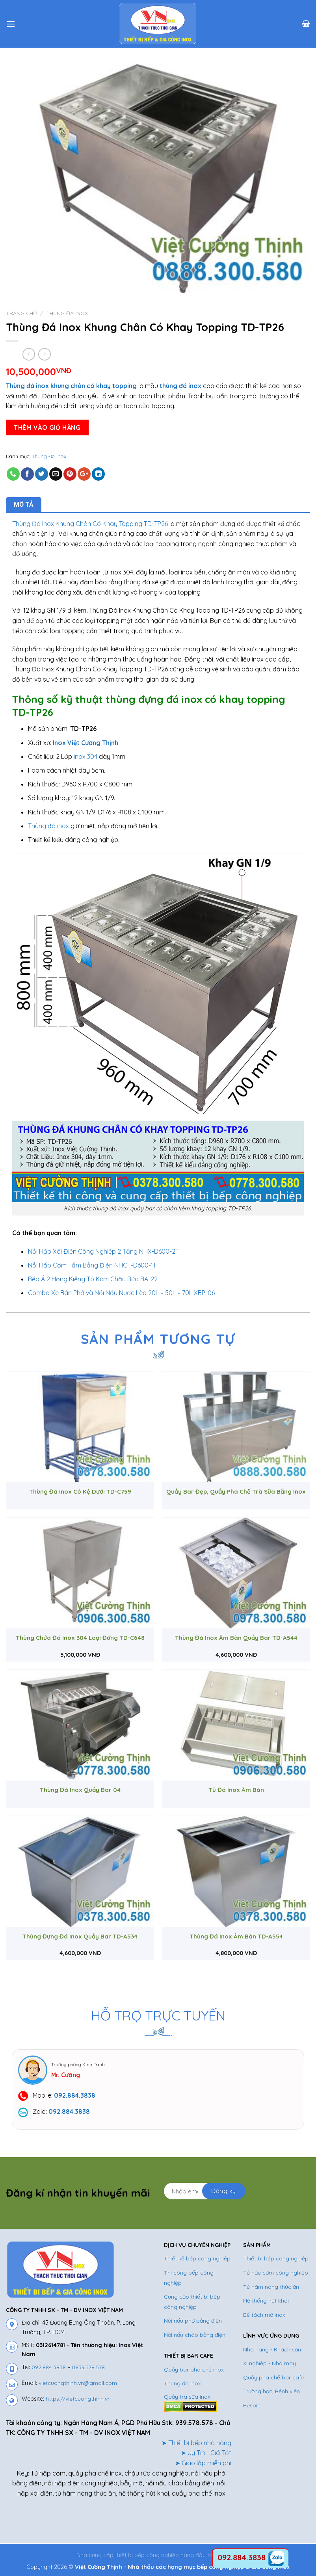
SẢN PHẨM (257, 2245)
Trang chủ (21, 313)
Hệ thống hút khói (266, 2300)
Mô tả (23, 504)
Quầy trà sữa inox (187, 2396)
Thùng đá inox (48, 826)
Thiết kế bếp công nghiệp (197, 2258)
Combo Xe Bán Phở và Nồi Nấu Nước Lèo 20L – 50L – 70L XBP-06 (121, 1293)
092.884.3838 (49, 2367)
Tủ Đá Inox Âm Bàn (236, 1790)
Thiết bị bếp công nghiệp (276, 2258)
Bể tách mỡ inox (264, 2314)
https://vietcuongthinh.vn (78, 2398)
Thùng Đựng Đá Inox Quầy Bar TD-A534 (80, 1936)
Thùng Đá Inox (67, 313)
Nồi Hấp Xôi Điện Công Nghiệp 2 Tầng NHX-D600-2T (103, 1251)
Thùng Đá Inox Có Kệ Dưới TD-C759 (80, 1491)
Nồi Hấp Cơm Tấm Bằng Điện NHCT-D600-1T (92, 1265)
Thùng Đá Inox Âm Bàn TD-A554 (236, 1936)
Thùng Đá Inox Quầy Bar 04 (80, 1790)
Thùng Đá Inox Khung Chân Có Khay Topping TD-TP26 (90, 524)
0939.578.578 (88, 2367)
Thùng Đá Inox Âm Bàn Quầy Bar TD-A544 (236, 1637)
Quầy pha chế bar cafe (273, 2377)
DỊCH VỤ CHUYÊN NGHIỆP (197, 2245)
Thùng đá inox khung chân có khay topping (71, 386)
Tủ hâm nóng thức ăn (271, 2286)
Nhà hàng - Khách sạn (272, 2349)
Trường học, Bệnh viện (271, 2391)
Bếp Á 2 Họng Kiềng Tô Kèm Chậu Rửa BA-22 (93, 1279)
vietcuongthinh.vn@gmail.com (78, 2382)
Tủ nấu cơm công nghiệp (275, 2272)
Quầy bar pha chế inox (194, 2369)
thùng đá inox (180, 386)
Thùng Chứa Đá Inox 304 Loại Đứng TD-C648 (80, 1637)
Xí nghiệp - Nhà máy (269, 2363)
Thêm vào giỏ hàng (47, 427)
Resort (251, 2405)
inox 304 (85, 756)
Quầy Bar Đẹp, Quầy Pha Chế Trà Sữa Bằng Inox (236, 1491)
